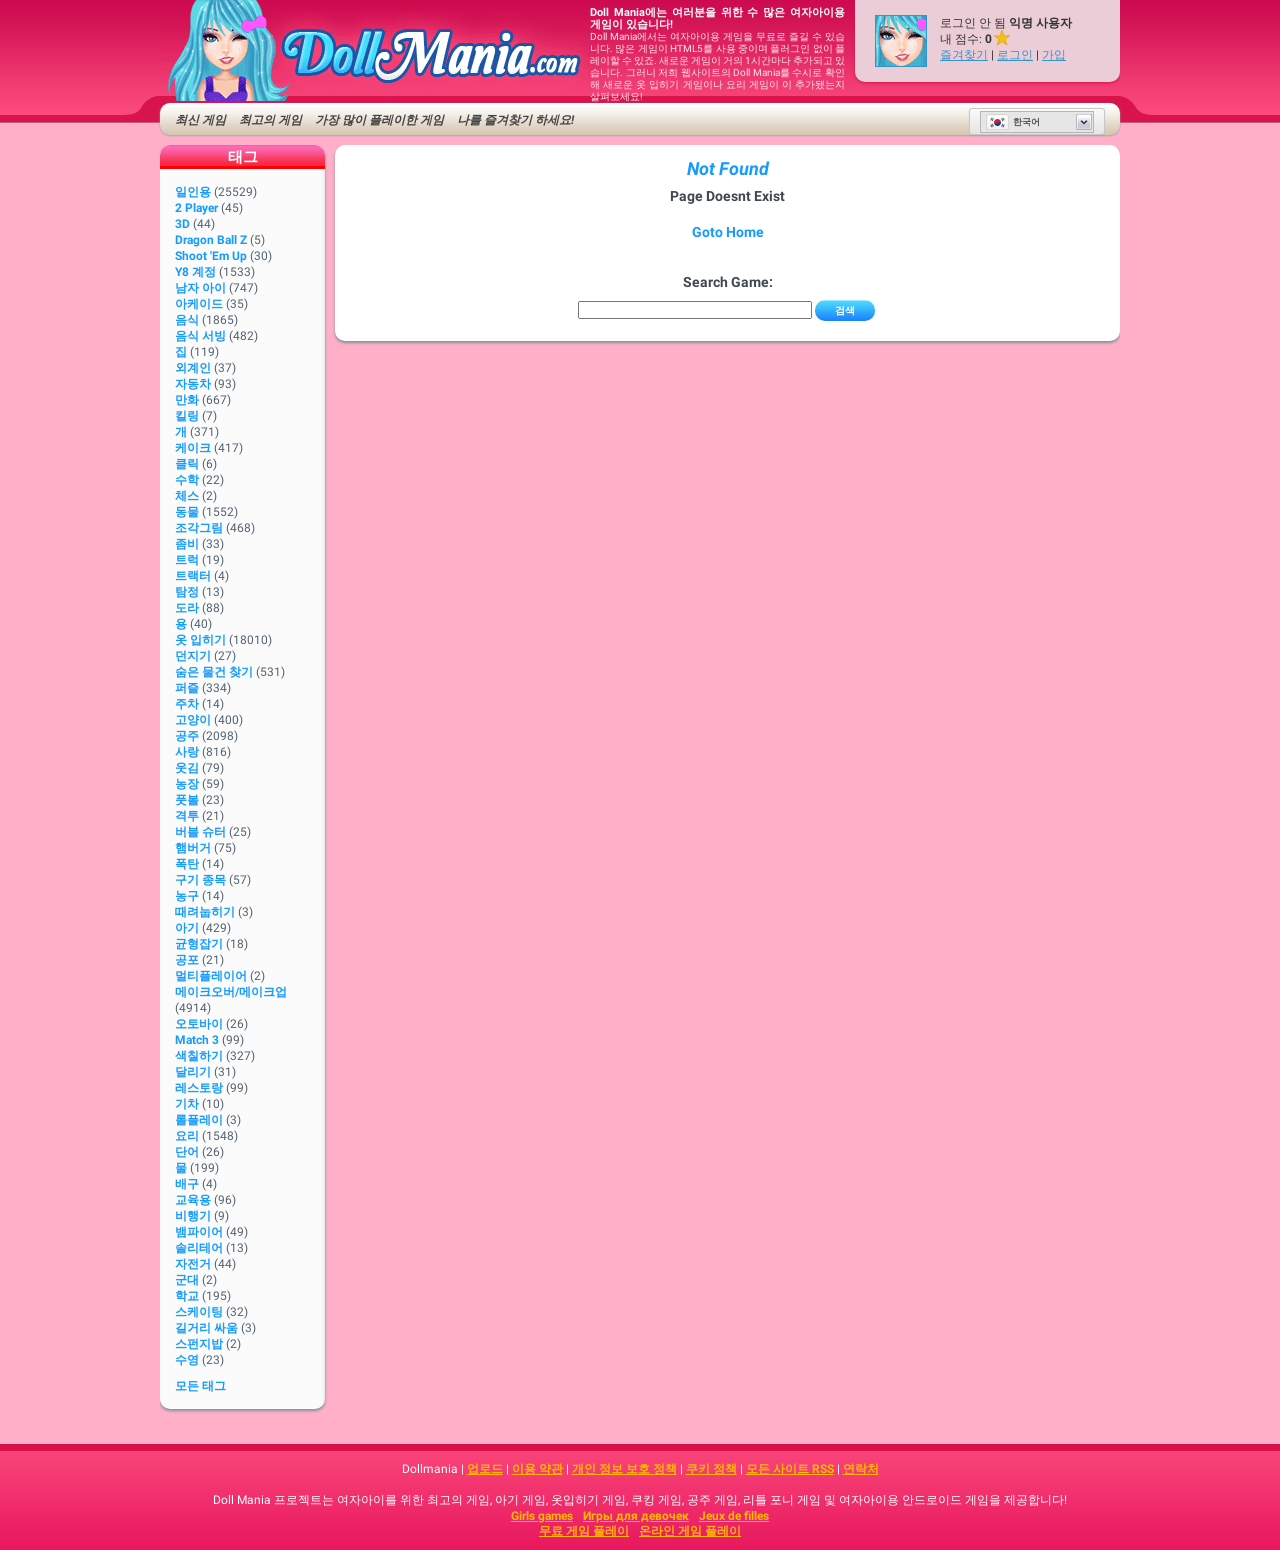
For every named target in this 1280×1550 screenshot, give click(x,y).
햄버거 (193, 848)
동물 (187, 512)
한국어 (1013, 122)
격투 (187, 816)
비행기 (193, 1216)
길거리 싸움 (206, 1328)
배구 (187, 1184)
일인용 (193, 192)
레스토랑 (199, 1088)
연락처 (861, 1469)
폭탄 (187, 864)
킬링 (187, 416)
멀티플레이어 (211, 976)
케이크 (193, 448)
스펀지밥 (199, 1344)
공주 (187, 736)
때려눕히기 (205, 912)
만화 (187, 400)
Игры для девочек (636, 1516)
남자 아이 (200, 288)
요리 (187, 1136)
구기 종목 (200, 880)
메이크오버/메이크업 (231, 992)
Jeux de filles (734, 1516)
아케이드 (199, 304)
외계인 (193, 368)
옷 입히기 (200, 640)
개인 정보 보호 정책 (624, 1469)
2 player (196, 208)
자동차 (193, 384)
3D (182, 224)
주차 (187, 704)
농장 (187, 784)
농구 (187, 896)
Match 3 (197, 1040)
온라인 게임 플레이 (690, 1531)
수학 (187, 480)
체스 (187, 496)
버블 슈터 (200, 832)
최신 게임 (200, 120)
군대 (187, 1280)
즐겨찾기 (964, 55)
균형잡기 (199, 944)
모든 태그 (200, 1386)
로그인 (1015, 55)
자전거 (193, 1264)
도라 (187, 608)
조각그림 (199, 528)
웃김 (187, 768)
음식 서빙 (200, 336)
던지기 (193, 656)
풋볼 (187, 800)
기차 (187, 1104)
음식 (187, 320)
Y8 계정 (195, 272)
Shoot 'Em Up (211, 256)
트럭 (187, 560)
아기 (187, 928)
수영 (187, 1360)
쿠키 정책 (711, 1469)
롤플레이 (199, 1120)
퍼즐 (187, 688)
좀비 (187, 544)
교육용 (193, 1200)
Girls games (542, 1516)
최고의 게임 (270, 120)
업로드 (485, 1469)
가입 (1054, 55)
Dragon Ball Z (211, 240)
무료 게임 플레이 (584, 1531)
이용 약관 (537, 1469)
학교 (187, 1296)
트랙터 (193, 576)
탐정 (187, 592)
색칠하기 (199, 1056)
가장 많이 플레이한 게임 (379, 120)
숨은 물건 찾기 (214, 672)
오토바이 (199, 1024)
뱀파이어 (199, 1232)
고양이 (193, 720)
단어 (187, 1152)
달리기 (193, 1072)
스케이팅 (199, 1312)
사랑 (187, 752)
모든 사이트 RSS (790, 1469)
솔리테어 (199, 1248)
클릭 (187, 464)
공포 (187, 960)
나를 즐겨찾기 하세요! (515, 120)
